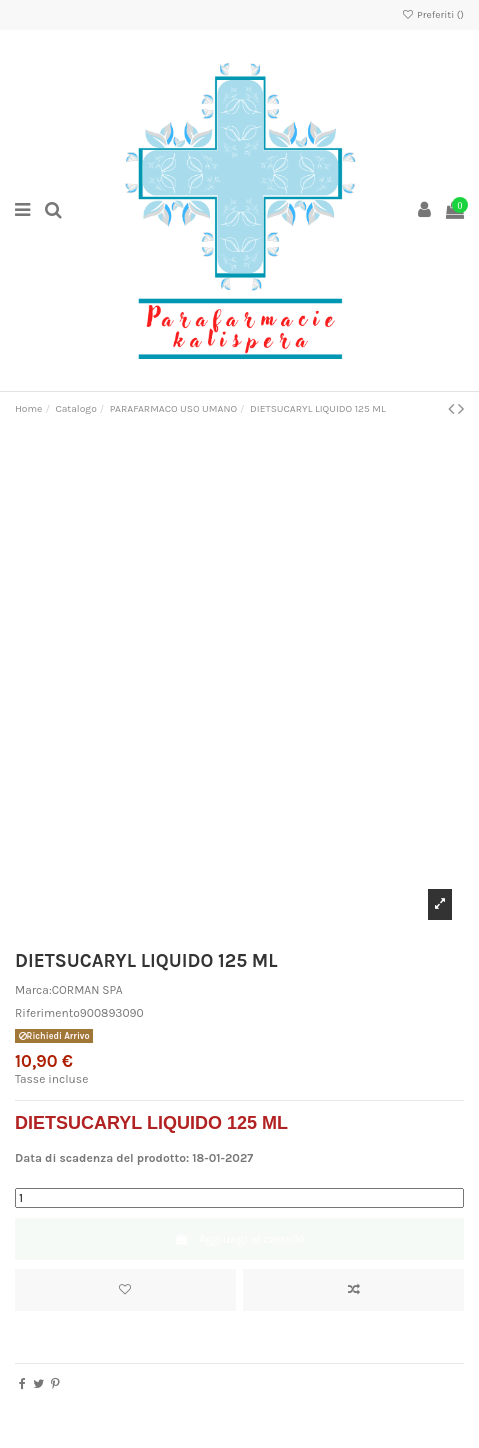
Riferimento (47, 1013)
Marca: (33, 990)
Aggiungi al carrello (240, 1239)
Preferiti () (432, 15)
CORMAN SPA (87, 990)
